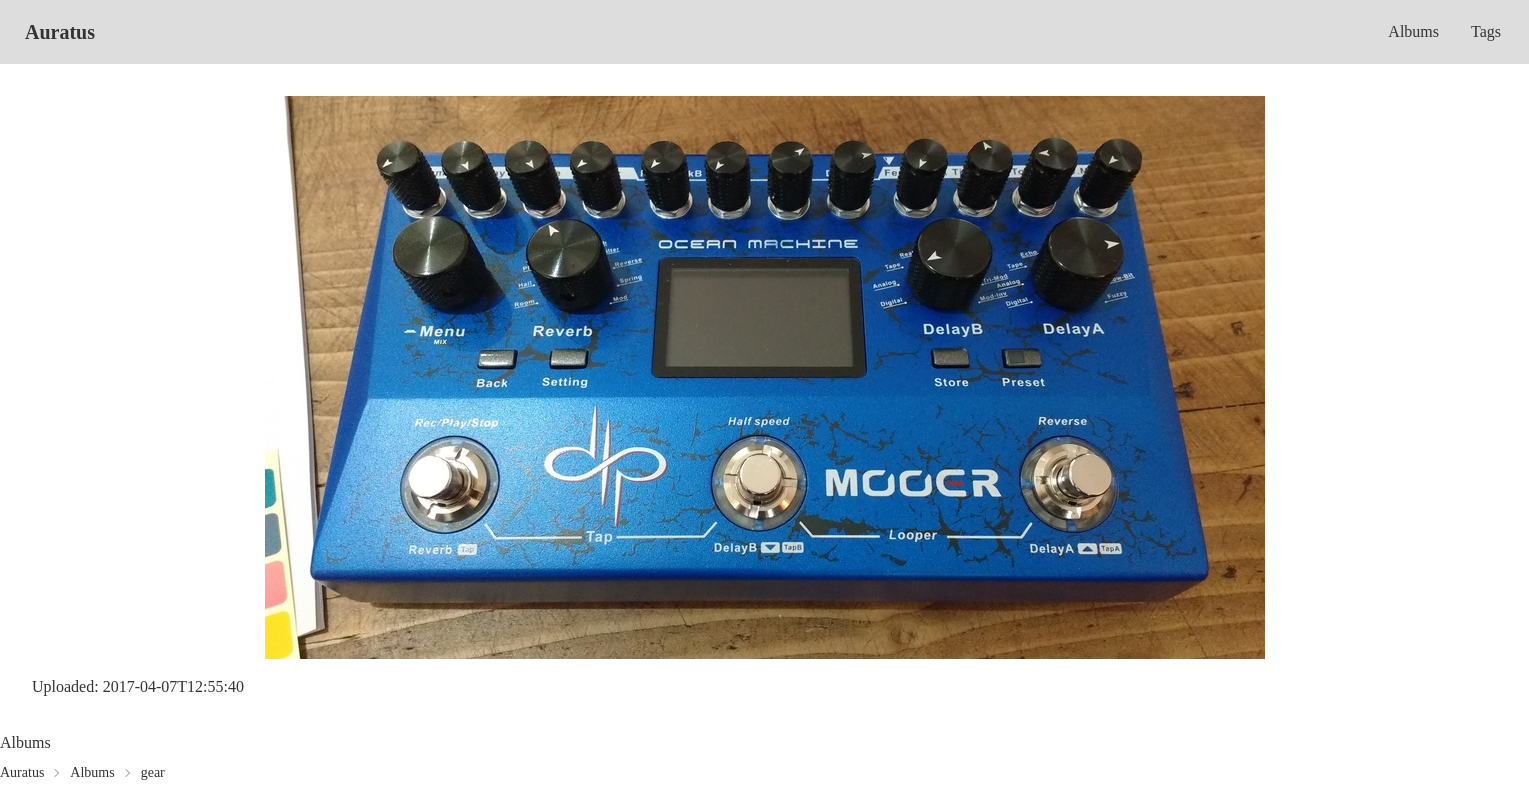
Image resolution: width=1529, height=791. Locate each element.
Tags (1486, 31)
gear (153, 772)
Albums (1413, 31)
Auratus (60, 32)
